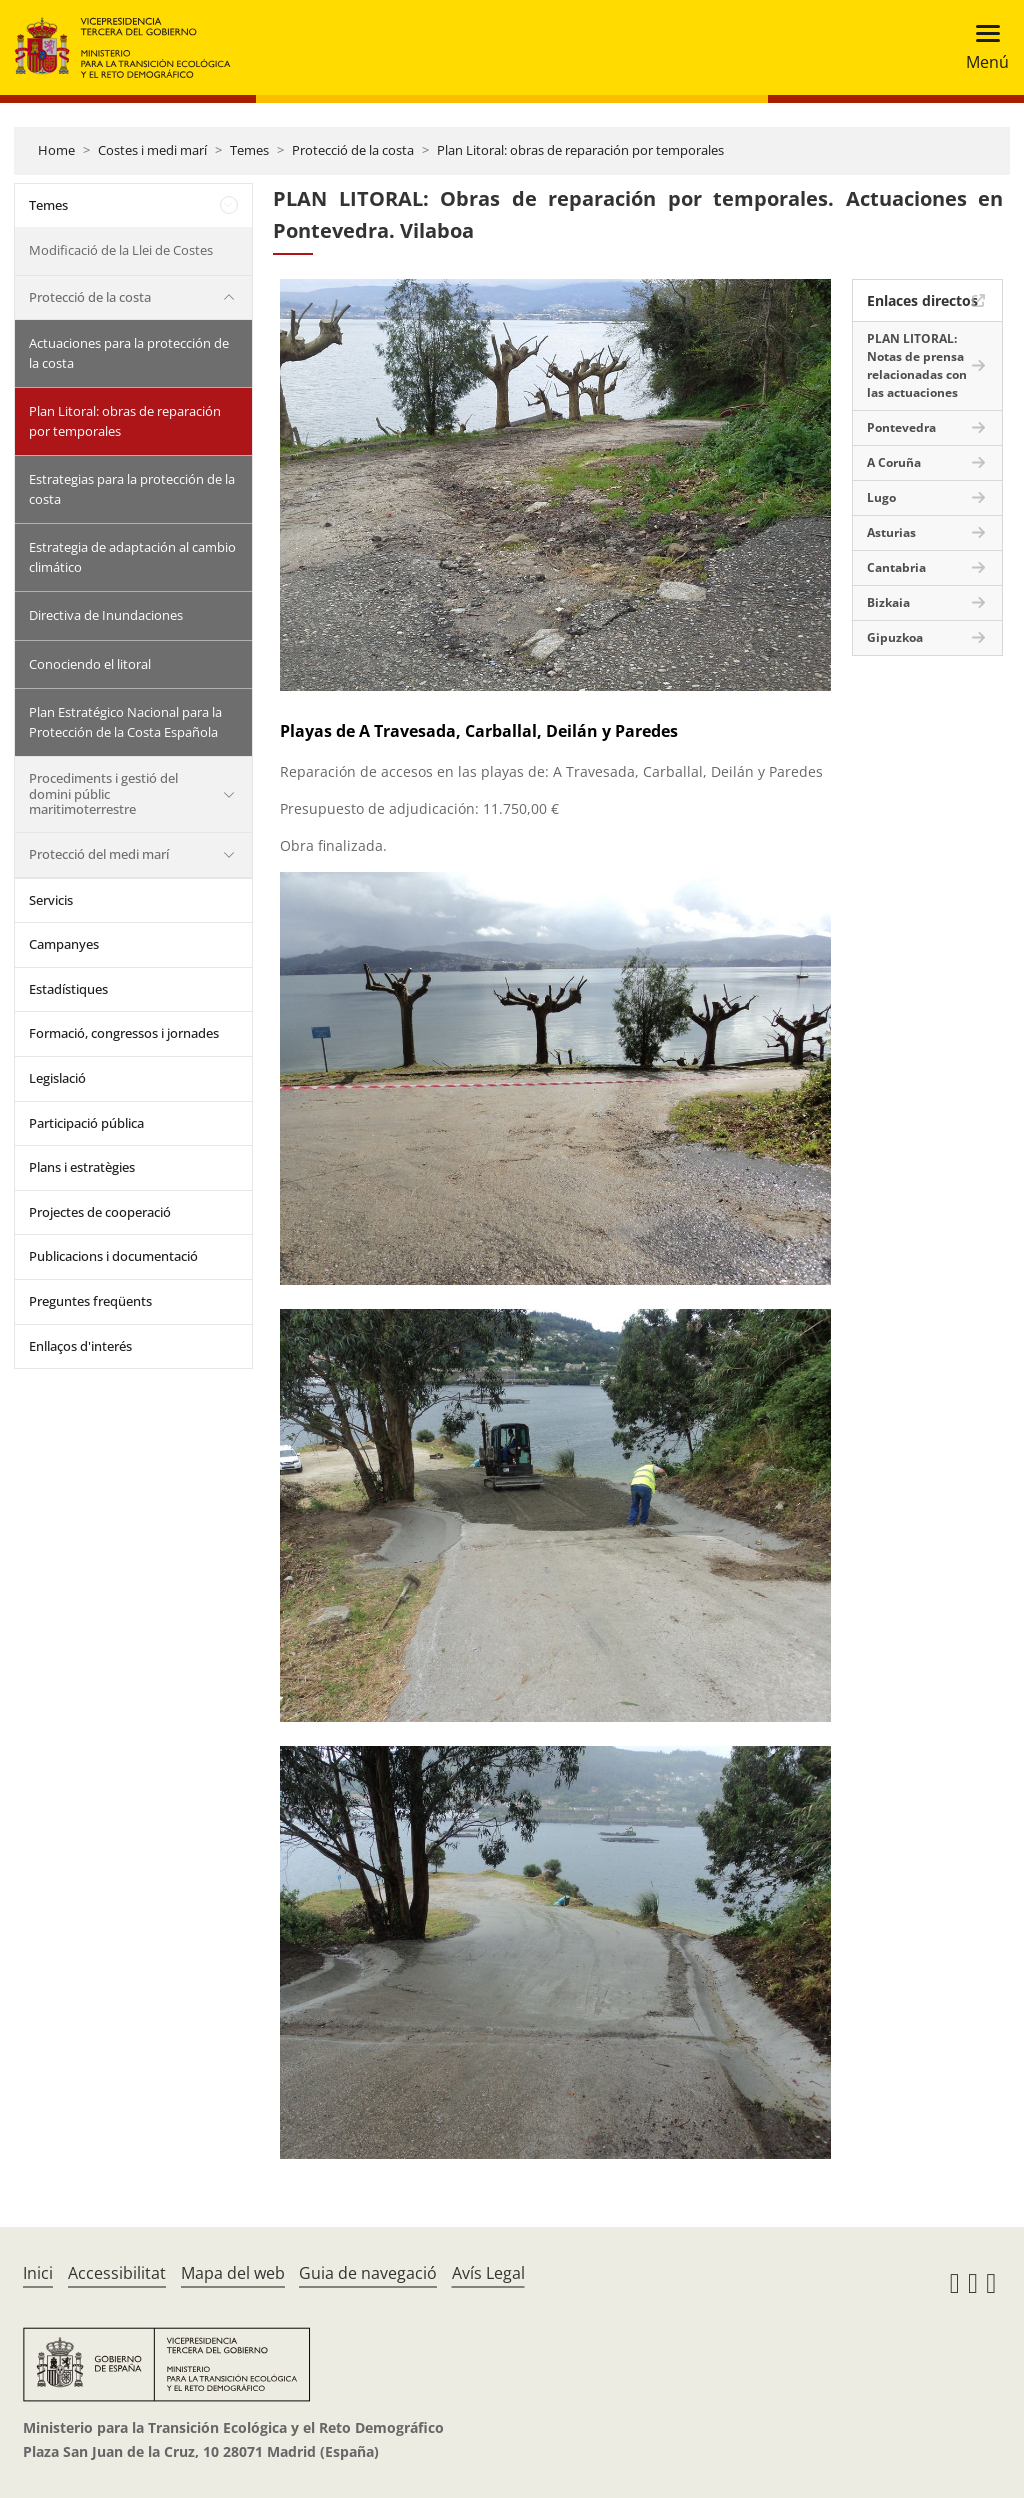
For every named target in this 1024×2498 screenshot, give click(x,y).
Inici (38, 2273)
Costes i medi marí (152, 150)
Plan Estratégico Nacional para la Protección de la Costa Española (125, 722)
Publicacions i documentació (113, 1256)
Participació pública (86, 1123)
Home (56, 150)
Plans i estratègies (82, 1167)
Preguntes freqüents (90, 1301)
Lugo (881, 497)
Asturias (891, 532)
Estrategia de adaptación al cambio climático (132, 557)
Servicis (51, 900)
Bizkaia (888, 602)
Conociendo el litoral (90, 664)
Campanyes (64, 944)
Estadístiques (68, 989)
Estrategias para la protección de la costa (132, 489)
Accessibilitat (117, 2273)
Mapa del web (233, 2273)
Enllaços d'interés (80, 1346)
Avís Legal (488, 2273)
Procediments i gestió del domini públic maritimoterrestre (103, 793)
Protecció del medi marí (99, 854)
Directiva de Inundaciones (106, 615)
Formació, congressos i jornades (124, 1033)
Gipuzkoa (895, 637)
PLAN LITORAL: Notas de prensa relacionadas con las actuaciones (917, 365)
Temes (249, 150)
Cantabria (896, 567)
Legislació (57, 1078)
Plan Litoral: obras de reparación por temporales (580, 150)
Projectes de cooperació (100, 1212)
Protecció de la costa (353, 150)
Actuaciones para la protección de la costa (129, 353)
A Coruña (894, 462)
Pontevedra (901, 427)
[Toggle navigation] (981, 47)
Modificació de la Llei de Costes (121, 250)
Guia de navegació (368, 2273)
